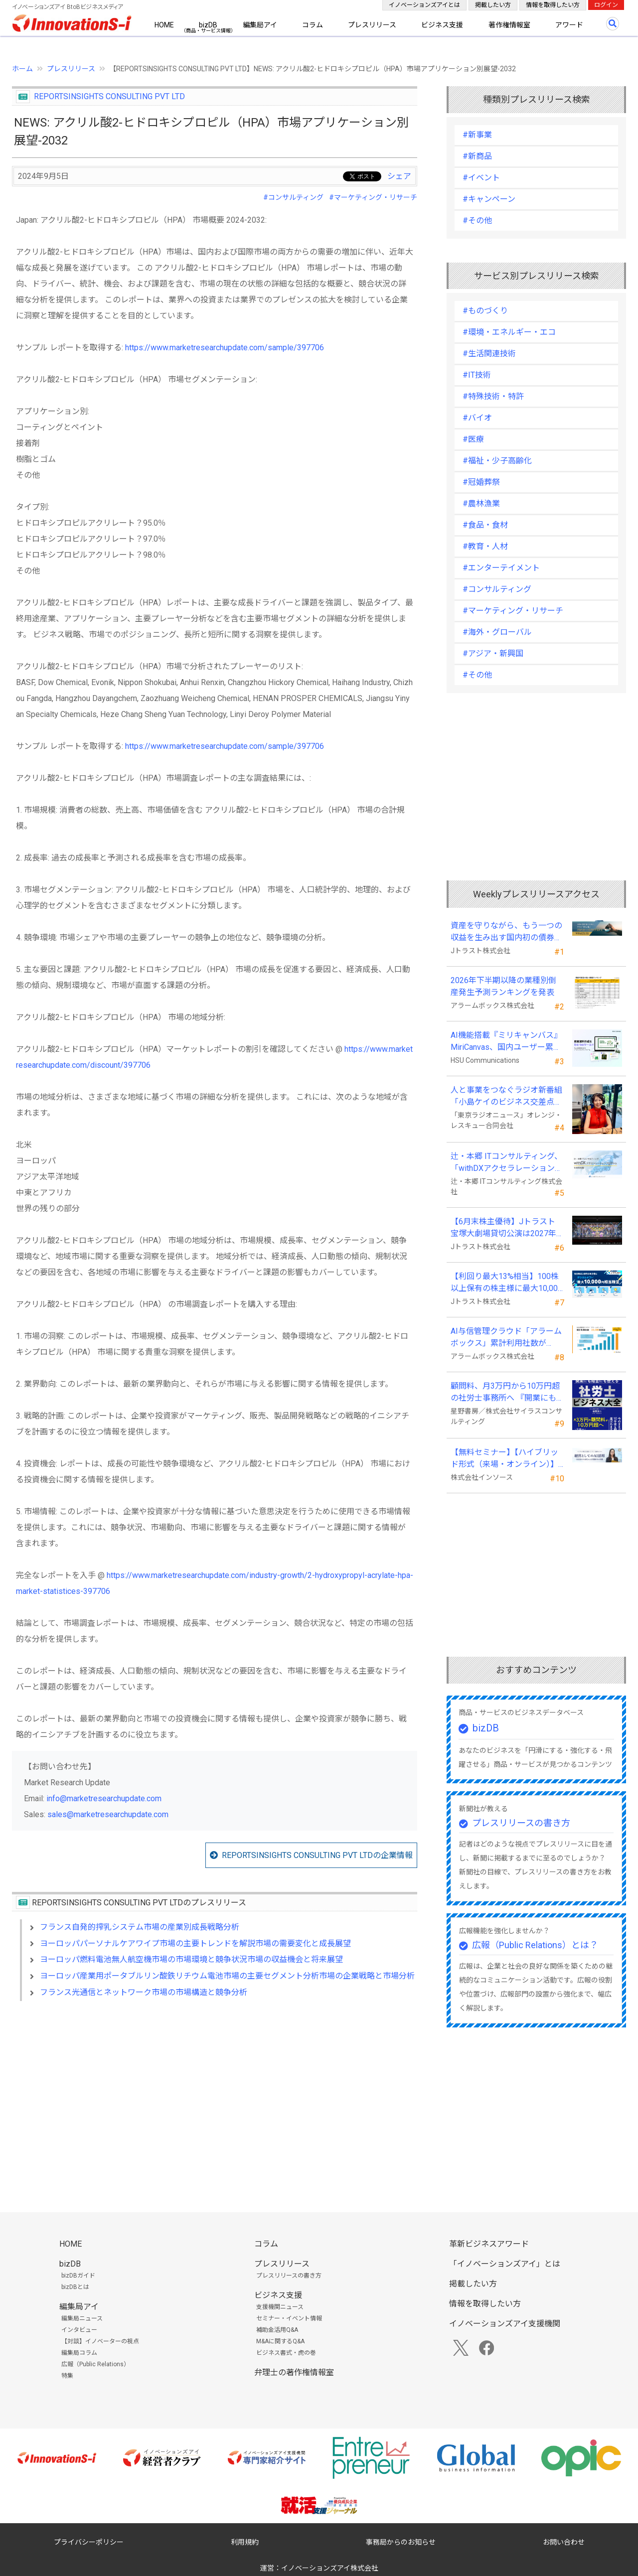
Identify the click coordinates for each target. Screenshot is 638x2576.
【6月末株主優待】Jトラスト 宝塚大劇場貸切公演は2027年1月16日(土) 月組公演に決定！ (506, 1228)
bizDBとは (75, 2287)
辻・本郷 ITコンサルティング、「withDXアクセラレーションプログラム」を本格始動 (507, 1162)
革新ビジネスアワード (489, 2244)
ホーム (22, 69)
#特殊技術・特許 (493, 396)
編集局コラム (79, 2352)
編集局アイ (260, 25)
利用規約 (245, 2542)
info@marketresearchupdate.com (103, 1798)
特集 (67, 2375)
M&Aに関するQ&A (280, 2341)
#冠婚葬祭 (481, 482)
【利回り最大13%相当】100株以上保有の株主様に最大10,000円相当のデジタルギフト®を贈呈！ (506, 1283)
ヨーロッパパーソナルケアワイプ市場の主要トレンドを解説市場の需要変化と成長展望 (195, 1943)
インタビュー (79, 2329)
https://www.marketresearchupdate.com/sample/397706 (224, 347)
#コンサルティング (293, 197)
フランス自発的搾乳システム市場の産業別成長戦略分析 (139, 1927)
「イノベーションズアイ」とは (504, 2264)
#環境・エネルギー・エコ (509, 332)
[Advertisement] (214, 2094)
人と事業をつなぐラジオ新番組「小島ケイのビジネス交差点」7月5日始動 (506, 1096)
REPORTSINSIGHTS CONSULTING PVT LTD (109, 96)
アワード (569, 25)
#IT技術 (477, 375)
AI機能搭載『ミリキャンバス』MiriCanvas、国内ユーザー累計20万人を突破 (506, 1041)
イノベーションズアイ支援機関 (504, 2323)
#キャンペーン (489, 199)
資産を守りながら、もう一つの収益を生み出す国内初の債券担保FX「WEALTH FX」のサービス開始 (506, 932)
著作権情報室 (509, 25)
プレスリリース (372, 25)
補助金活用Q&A (277, 2329)
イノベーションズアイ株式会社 (329, 2568)
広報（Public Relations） (95, 2364)
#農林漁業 (481, 503)
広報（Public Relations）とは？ (535, 1945)
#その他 (477, 220)
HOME (164, 25)
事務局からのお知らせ (401, 2542)
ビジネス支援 (442, 25)
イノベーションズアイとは (424, 4)
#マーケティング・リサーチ (373, 197)
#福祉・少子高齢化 (497, 460)
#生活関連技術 (489, 353)
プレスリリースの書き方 (521, 1823)
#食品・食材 (485, 525)
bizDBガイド (78, 2275)
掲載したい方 (493, 4)
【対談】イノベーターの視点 (100, 2341)
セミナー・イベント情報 (289, 2318)
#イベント (481, 177)
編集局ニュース (82, 2318)
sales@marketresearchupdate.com (107, 1814)
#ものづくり (485, 310)
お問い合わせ (564, 2542)
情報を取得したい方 (553, 4)
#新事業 (477, 135)
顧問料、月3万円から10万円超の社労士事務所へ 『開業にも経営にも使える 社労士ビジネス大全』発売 (505, 1392)
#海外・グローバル (497, 632)
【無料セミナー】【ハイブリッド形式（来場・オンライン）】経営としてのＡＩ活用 (504, 1458)
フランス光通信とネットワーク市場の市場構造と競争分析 (143, 1992)
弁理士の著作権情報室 (294, 2372)
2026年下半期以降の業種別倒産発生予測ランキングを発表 (503, 986)
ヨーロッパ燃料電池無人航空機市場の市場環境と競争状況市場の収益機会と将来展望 (191, 1959)
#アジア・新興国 (493, 653)
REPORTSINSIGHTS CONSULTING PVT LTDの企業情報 (317, 1855)
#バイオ (477, 418)
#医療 (473, 439)
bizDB (208, 25)
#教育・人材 (485, 546)
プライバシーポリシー (89, 2542)
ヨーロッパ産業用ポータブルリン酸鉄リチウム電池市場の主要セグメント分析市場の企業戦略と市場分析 (227, 1976)
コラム (312, 25)
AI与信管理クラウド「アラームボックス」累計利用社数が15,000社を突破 (506, 1337)
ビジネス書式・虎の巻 (286, 2352)
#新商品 (477, 156)
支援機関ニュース (280, 2306)
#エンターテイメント (501, 567)
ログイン (606, 4)
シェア (399, 176)
